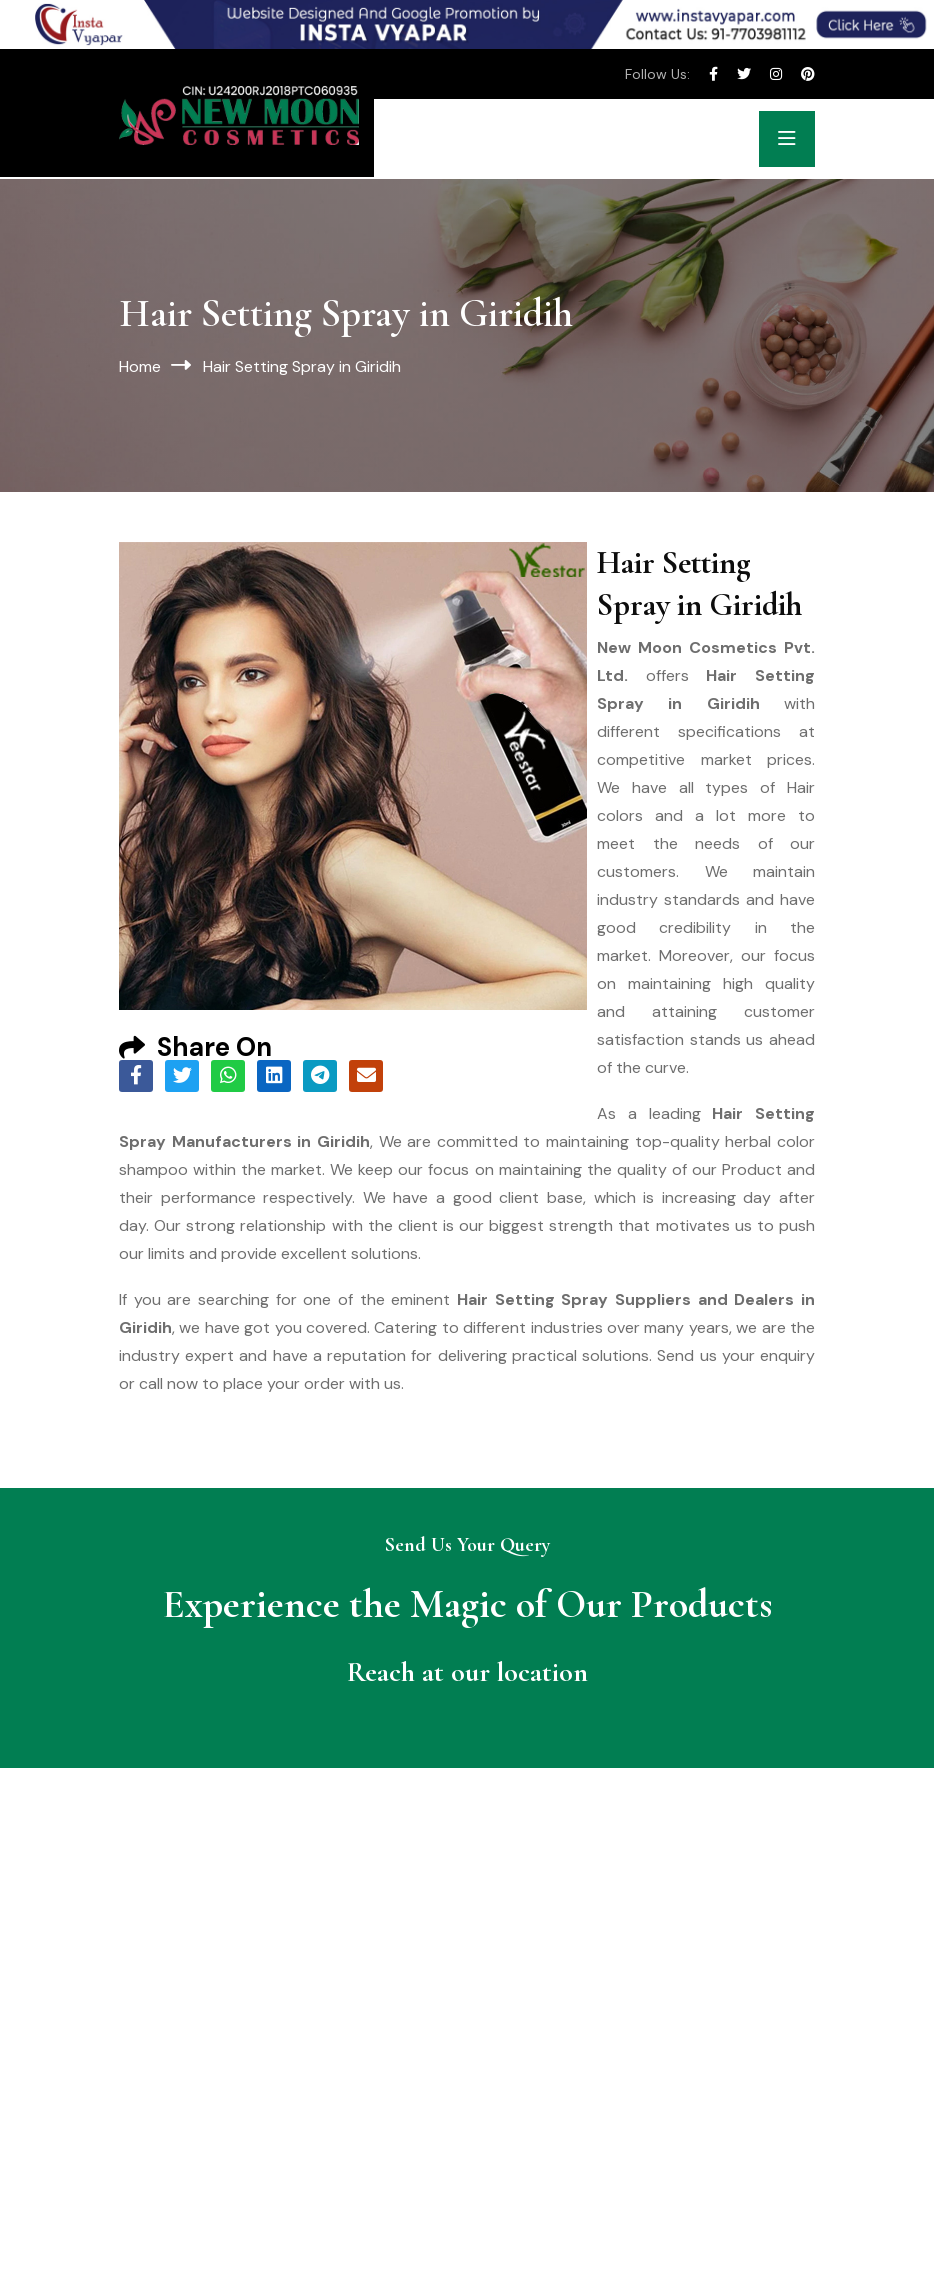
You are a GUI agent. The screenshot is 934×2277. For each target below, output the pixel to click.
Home (140, 366)
